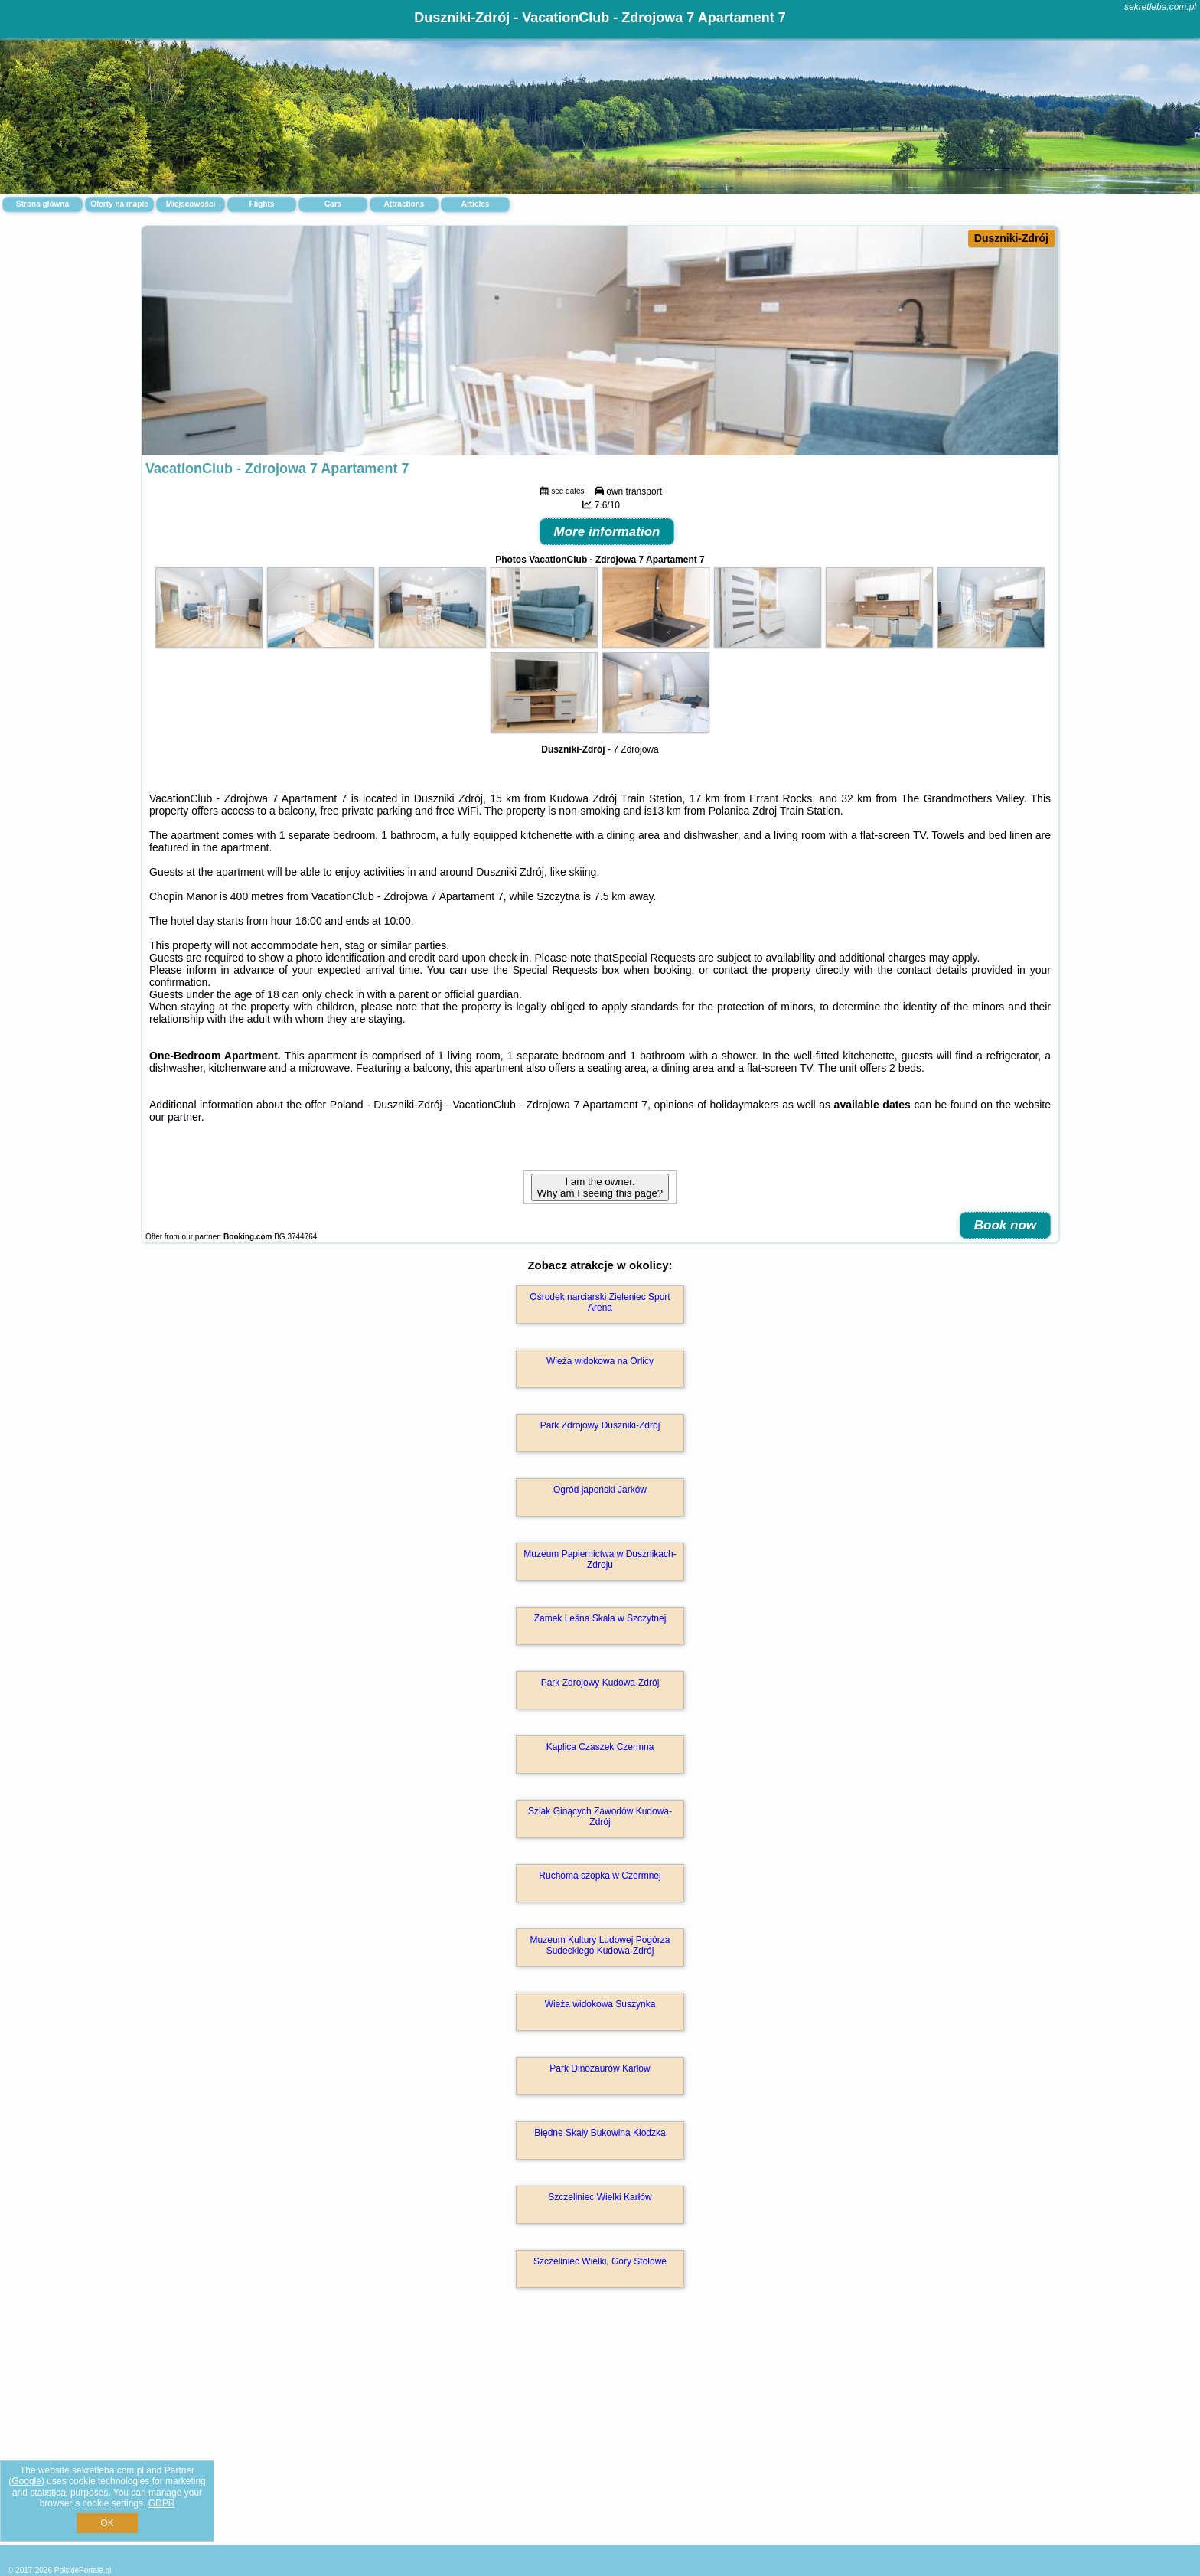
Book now (1005, 1225)
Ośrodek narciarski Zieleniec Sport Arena (600, 1302)
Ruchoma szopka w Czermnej (599, 1875)
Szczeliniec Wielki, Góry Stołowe (600, 2261)
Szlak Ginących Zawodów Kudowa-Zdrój (600, 1816)
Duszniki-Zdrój (1011, 238)
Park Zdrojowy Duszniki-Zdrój (600, 1425)
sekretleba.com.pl (1160, 7)
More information (607, 531)
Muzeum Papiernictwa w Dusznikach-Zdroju (599, 1559)
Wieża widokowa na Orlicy (600, 1361)
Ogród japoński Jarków (600, 1489)
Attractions (404, 204)
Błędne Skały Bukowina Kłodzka (599, 2132)
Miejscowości (190, 204)
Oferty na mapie (119, 204)
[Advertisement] (600, 2433)
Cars (332, 204)
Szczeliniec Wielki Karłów (599, 2197)
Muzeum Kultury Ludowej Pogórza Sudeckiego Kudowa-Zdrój (600, 1945)
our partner (175, 1117)
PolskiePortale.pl (82, 2570)
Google (26, 2481)
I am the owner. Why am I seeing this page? (600, 1187)
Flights (262, 204)
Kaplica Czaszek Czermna (600, 1747)
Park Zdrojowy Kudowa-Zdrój (600, 1682)
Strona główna (42, 204)
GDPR (161, 2503)
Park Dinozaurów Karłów (599, 2068)
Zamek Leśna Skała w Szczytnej (600, 1618)
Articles (475, 204)
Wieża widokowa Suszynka (600, 2004)
